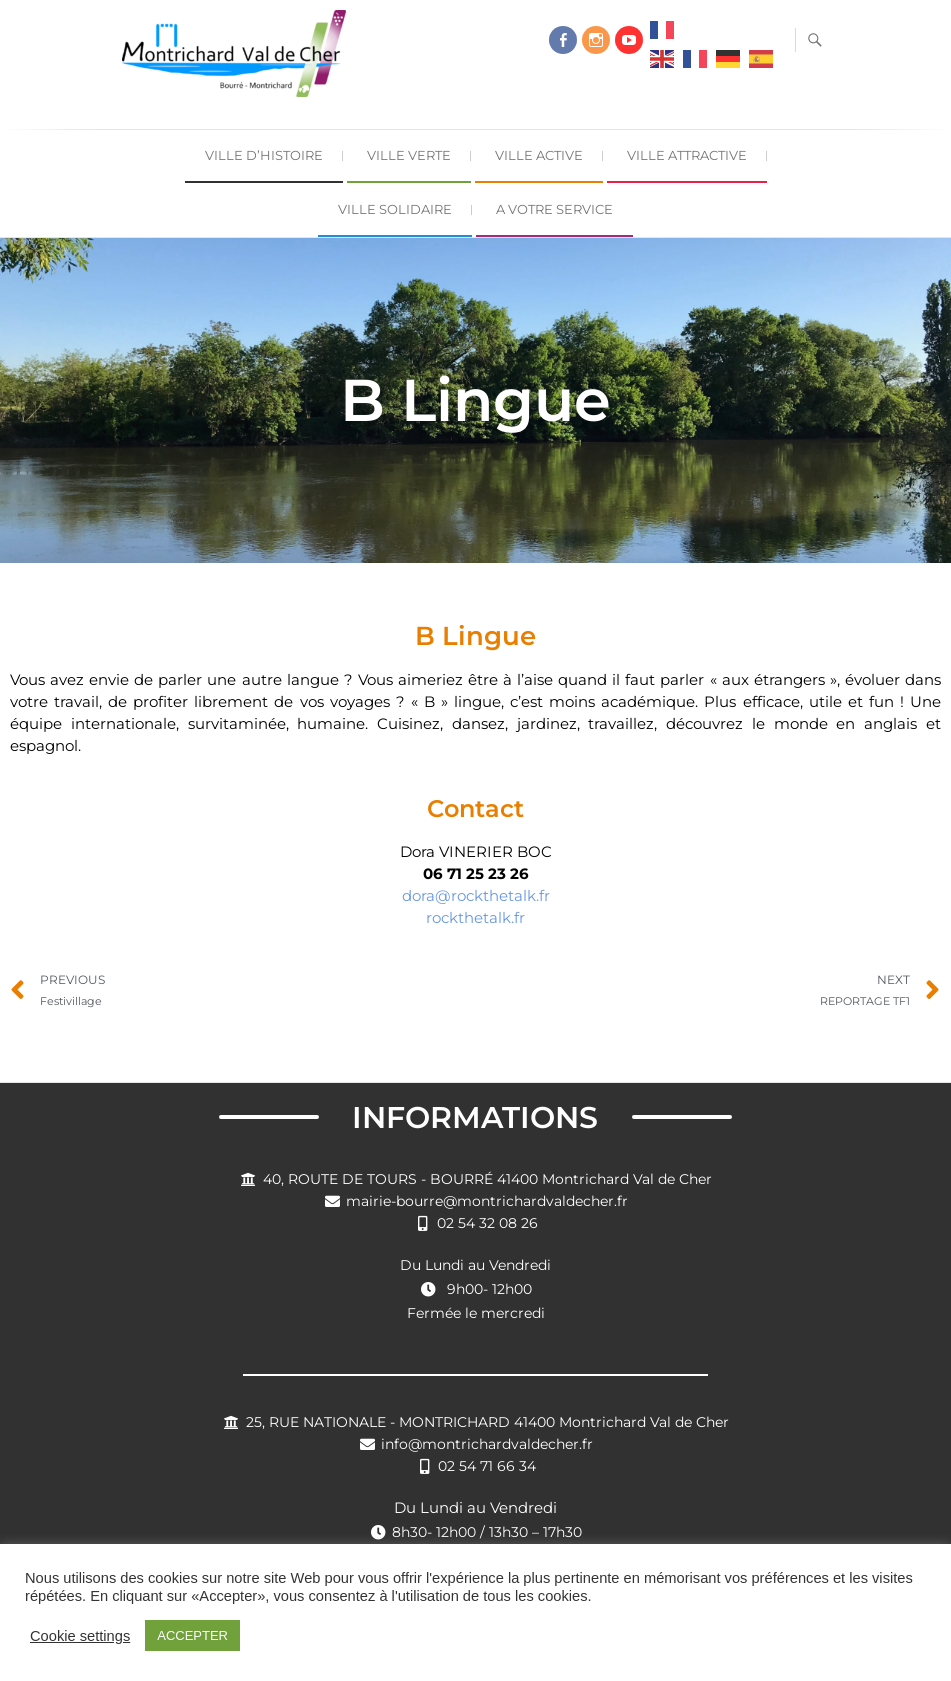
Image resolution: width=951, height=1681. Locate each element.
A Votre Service (554, 209)
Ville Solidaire (395, 209)
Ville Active (539, 155)
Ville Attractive (687, 155)
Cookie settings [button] (80, 1636)
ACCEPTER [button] (192, 1635)
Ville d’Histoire (264, 155)
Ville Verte (409, 155)
